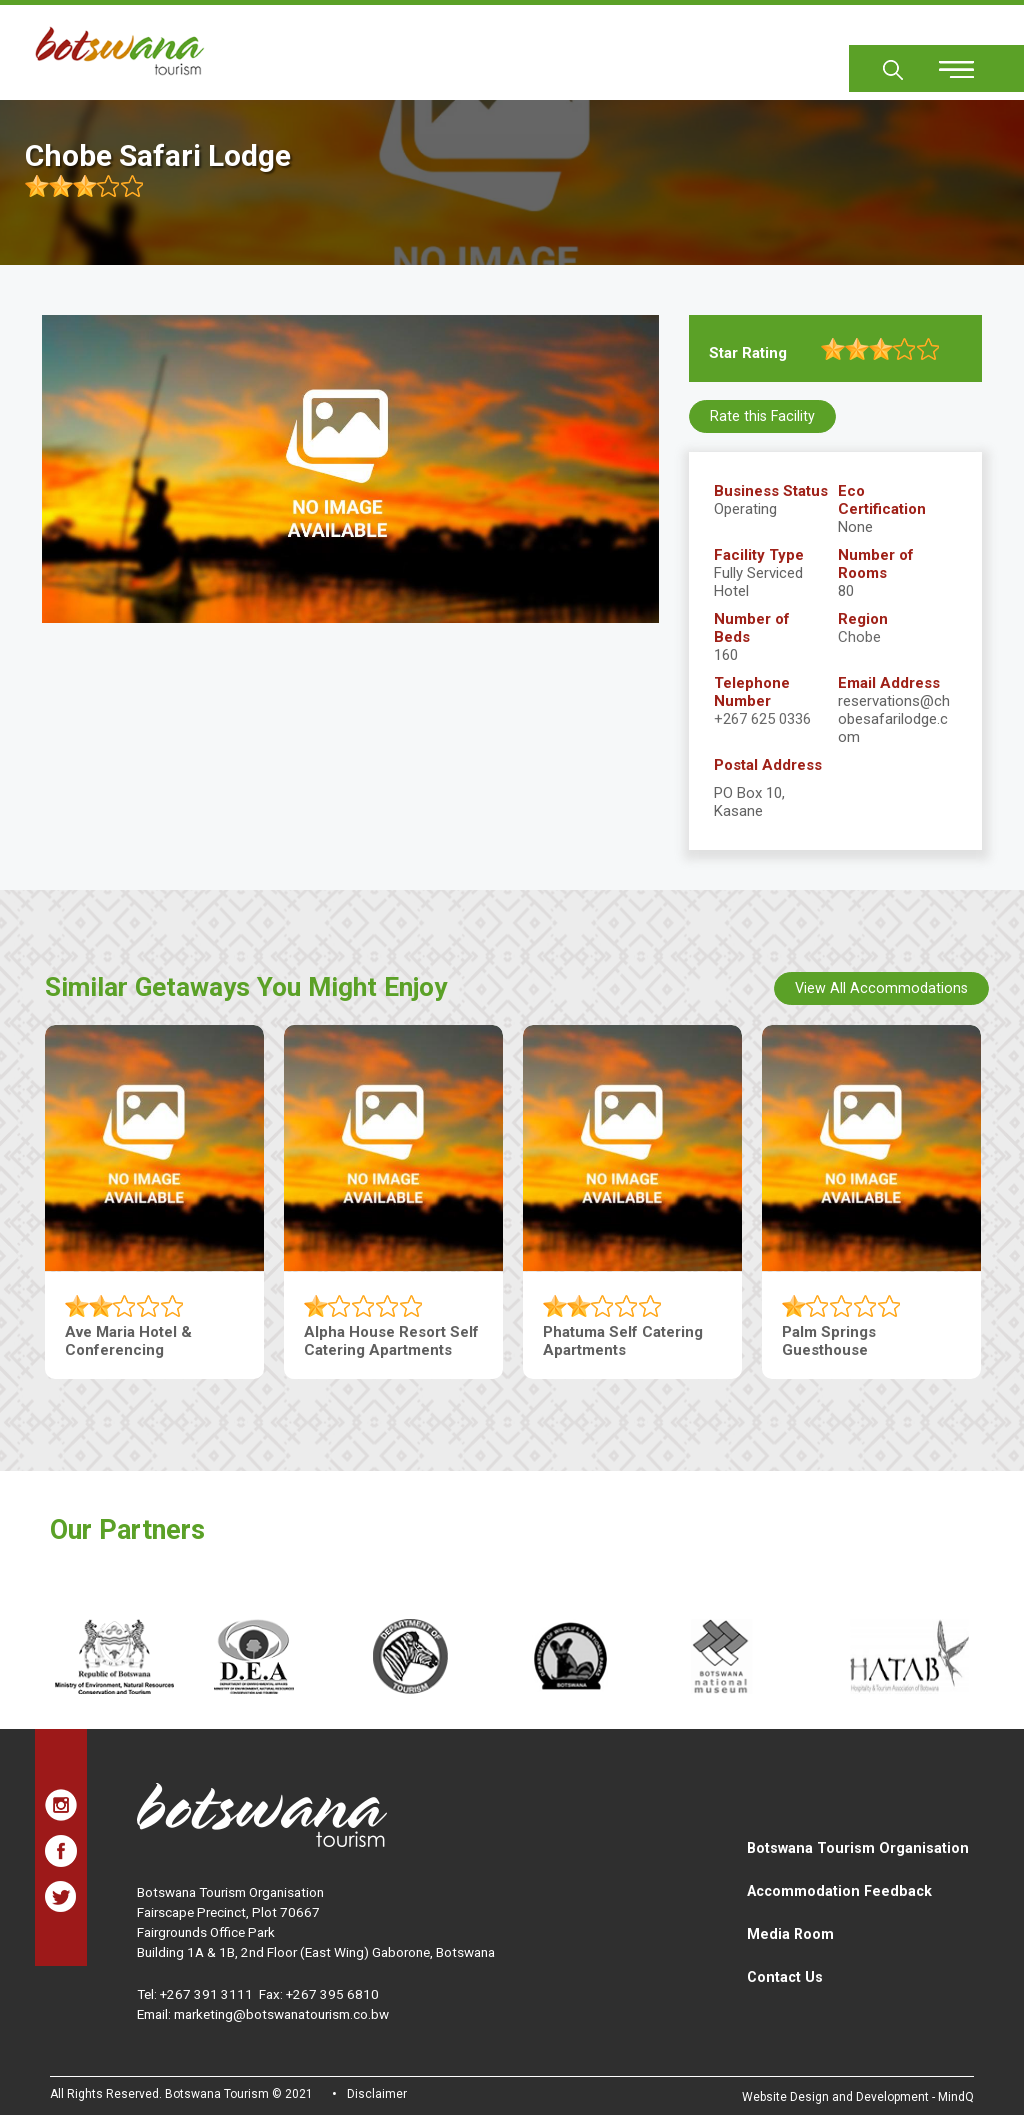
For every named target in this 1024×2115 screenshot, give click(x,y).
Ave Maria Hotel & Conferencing (128, 1340)
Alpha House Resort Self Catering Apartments (391, 1340)
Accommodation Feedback (839, 1891)
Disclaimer (377, 2094)
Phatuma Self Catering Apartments (623, 1340)
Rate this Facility (762, 416)
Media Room (790, 1934)
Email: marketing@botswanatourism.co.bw (263, 2014)
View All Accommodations (881, 988)
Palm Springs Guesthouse (829, 1340)
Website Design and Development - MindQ (858, 2097)
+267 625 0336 (762, 719)
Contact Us (785, 1977)
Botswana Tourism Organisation (858, 1848)
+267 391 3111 (206, 1994)
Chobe (859, 637)
